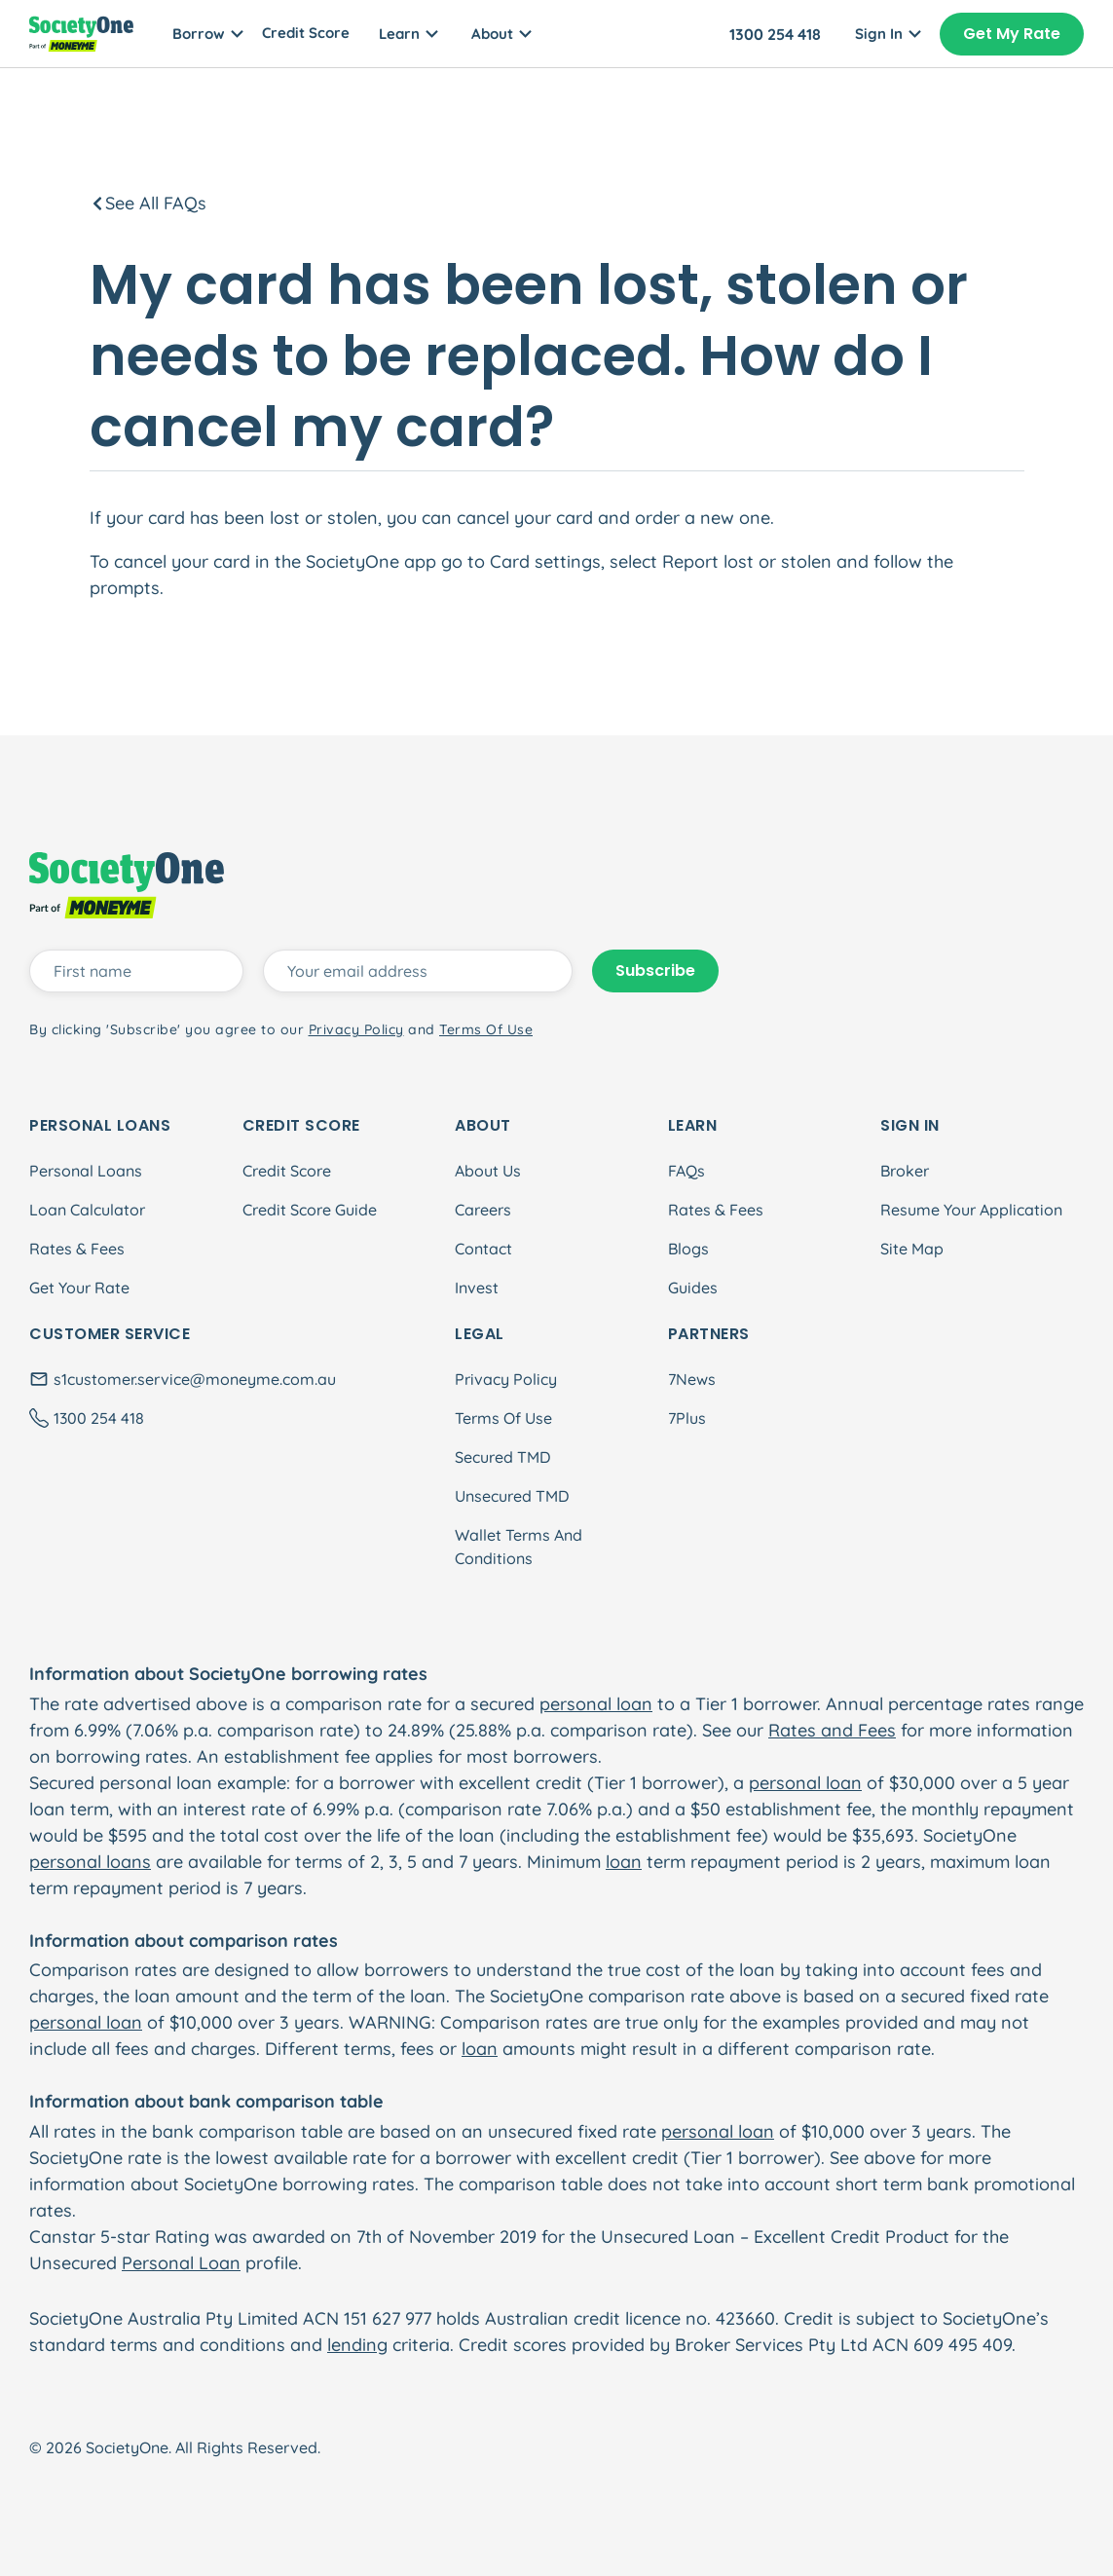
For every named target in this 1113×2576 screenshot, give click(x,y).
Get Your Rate (79, 1287)
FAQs (686, 1170)
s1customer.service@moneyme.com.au (195, 1379)
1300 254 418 (775, 34)
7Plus (687, 1418)
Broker (904, 1170)
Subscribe (655, 970)
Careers (483, 1209)
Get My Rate (1011, 33)
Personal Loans (85, 1170)
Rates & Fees (77, 1248)
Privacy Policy (506, 1379)
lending (357, 2344)
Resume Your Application (971, 1209)
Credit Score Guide (309, 1209)
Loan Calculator (87, 1209)
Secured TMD (502, 1457)
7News (692, 1379)
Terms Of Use (503, 1418)
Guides (693, 1287)
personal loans (90, 1861)
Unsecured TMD (512, 1496)
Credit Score (306, 32)
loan (624, 1861)
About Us (488, 1170)
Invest (477, 1287)
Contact (483, 1248)
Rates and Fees (832, 1730)
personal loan (595, 1704)
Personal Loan (181, 2263)
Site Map (912, 1248)
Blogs (688, 1248)
